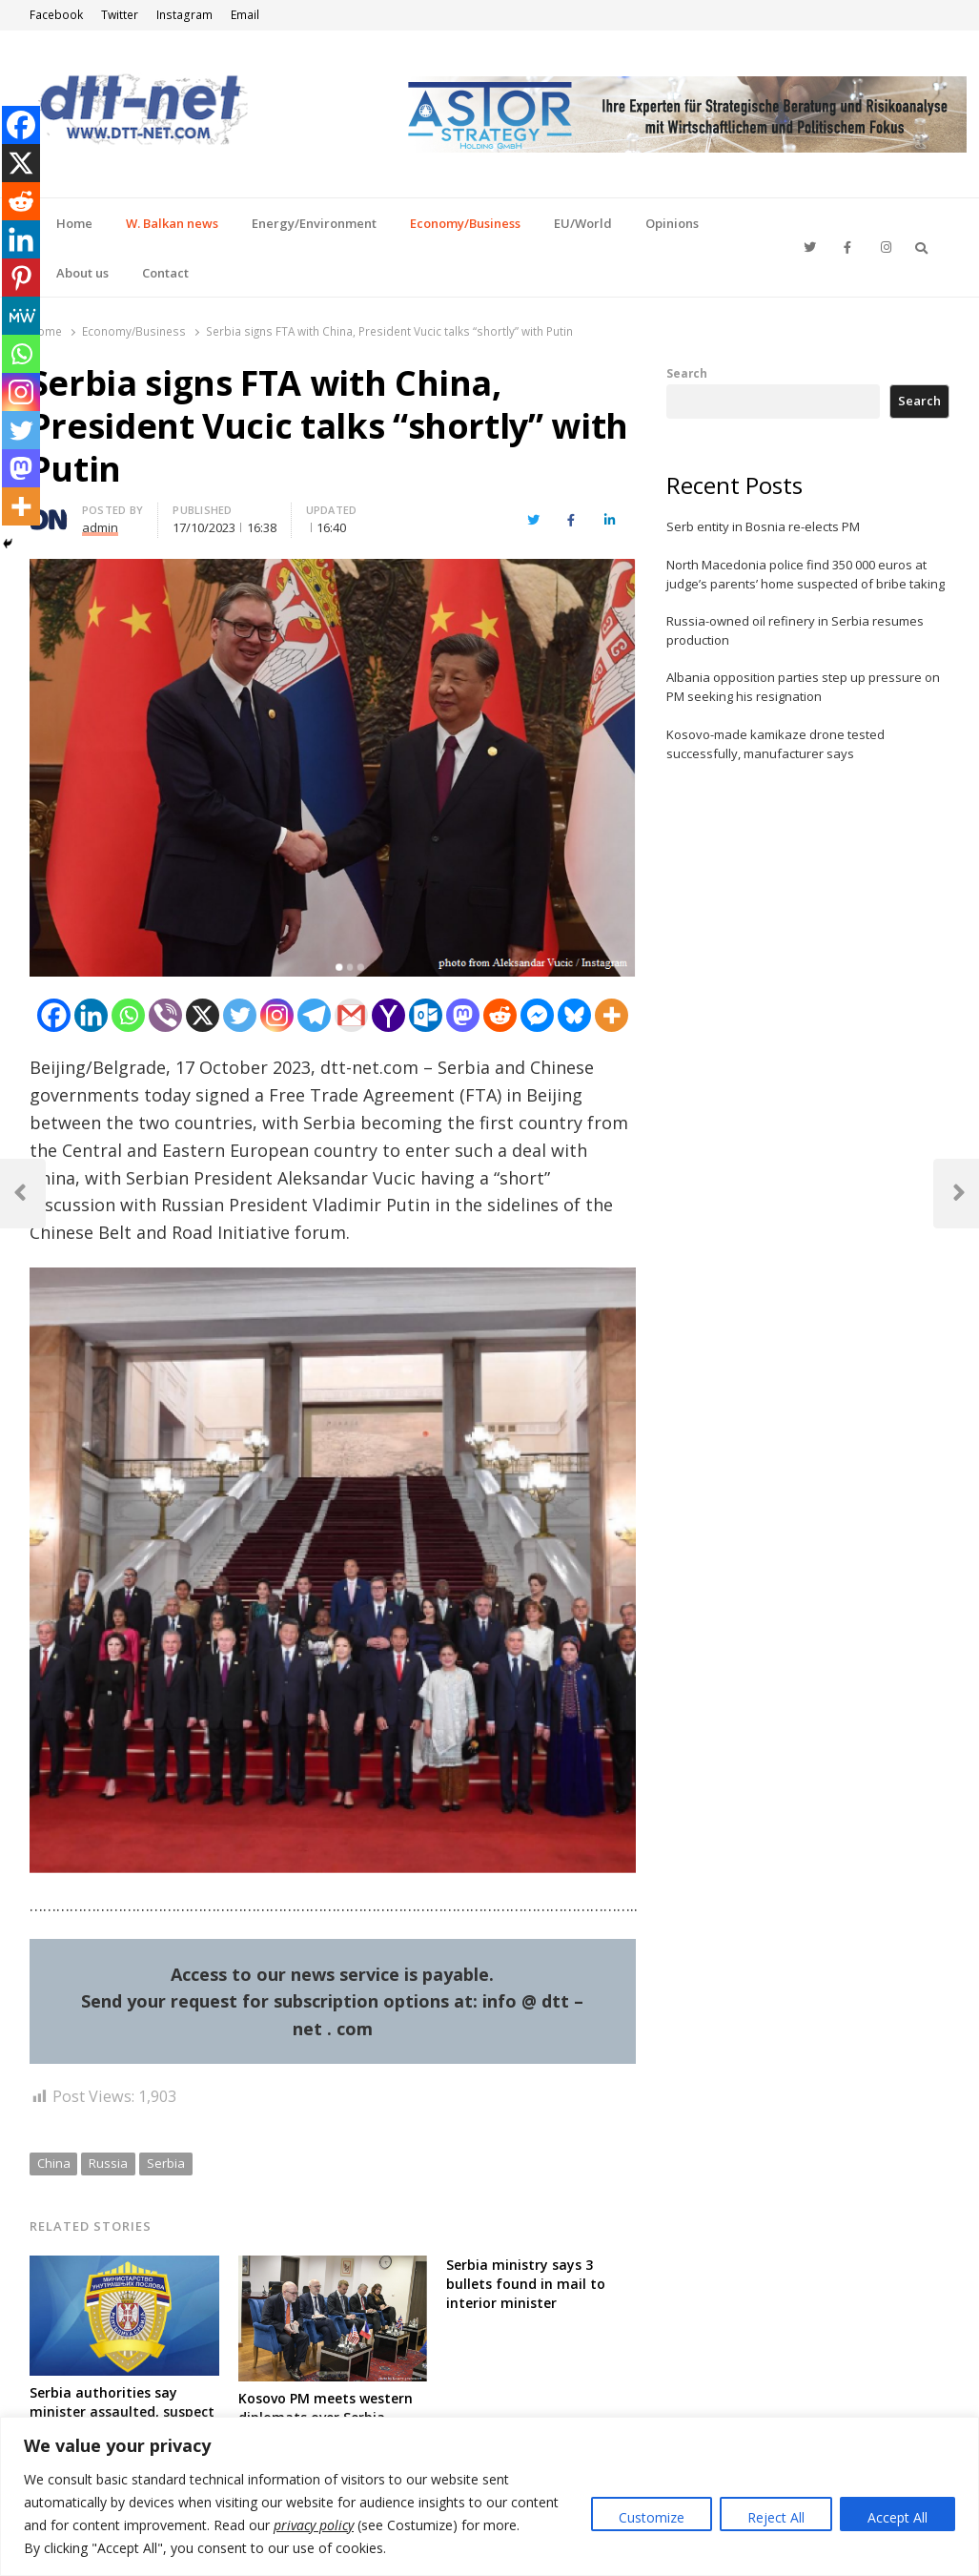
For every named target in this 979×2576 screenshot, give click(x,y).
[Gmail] (351, 1015)
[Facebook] (54, 1015)
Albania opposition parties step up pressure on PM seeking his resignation (803, 687)
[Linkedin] (91, 1015)
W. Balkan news (172, 223)
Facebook (56, 15)
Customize (651, 2517)
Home (74, 223)
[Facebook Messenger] (537, 1015)
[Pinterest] (21, 277)
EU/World (583, 223)
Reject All (776, 2517)
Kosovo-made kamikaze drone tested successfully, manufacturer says (775, 744)
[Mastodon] (462, 1015)
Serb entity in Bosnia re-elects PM (763, 526)
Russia (108, 2163)
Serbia (166, 2163)
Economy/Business (465, 223)
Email (245, 15)
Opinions (672, 223)
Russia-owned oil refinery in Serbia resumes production (795, 630)
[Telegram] (314, 1015)
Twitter (119, 15)
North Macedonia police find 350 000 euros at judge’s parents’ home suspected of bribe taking (805, 574)
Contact (165, 272)
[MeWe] (21, 316)
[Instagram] (277, 1015)
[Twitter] (239, 1015)
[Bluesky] (574, 1015)
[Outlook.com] (425, 1015)
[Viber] (165, 1015)
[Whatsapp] (128, 1015)
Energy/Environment (314, 223)
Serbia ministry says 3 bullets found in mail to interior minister (525, 2284)
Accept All (897, 2517)
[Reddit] (500, 1015)
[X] (202, 1015)
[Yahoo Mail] (388, 1015)
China (54, 2163)
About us (82, 272)
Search (686, 373)
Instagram (184, 15)
